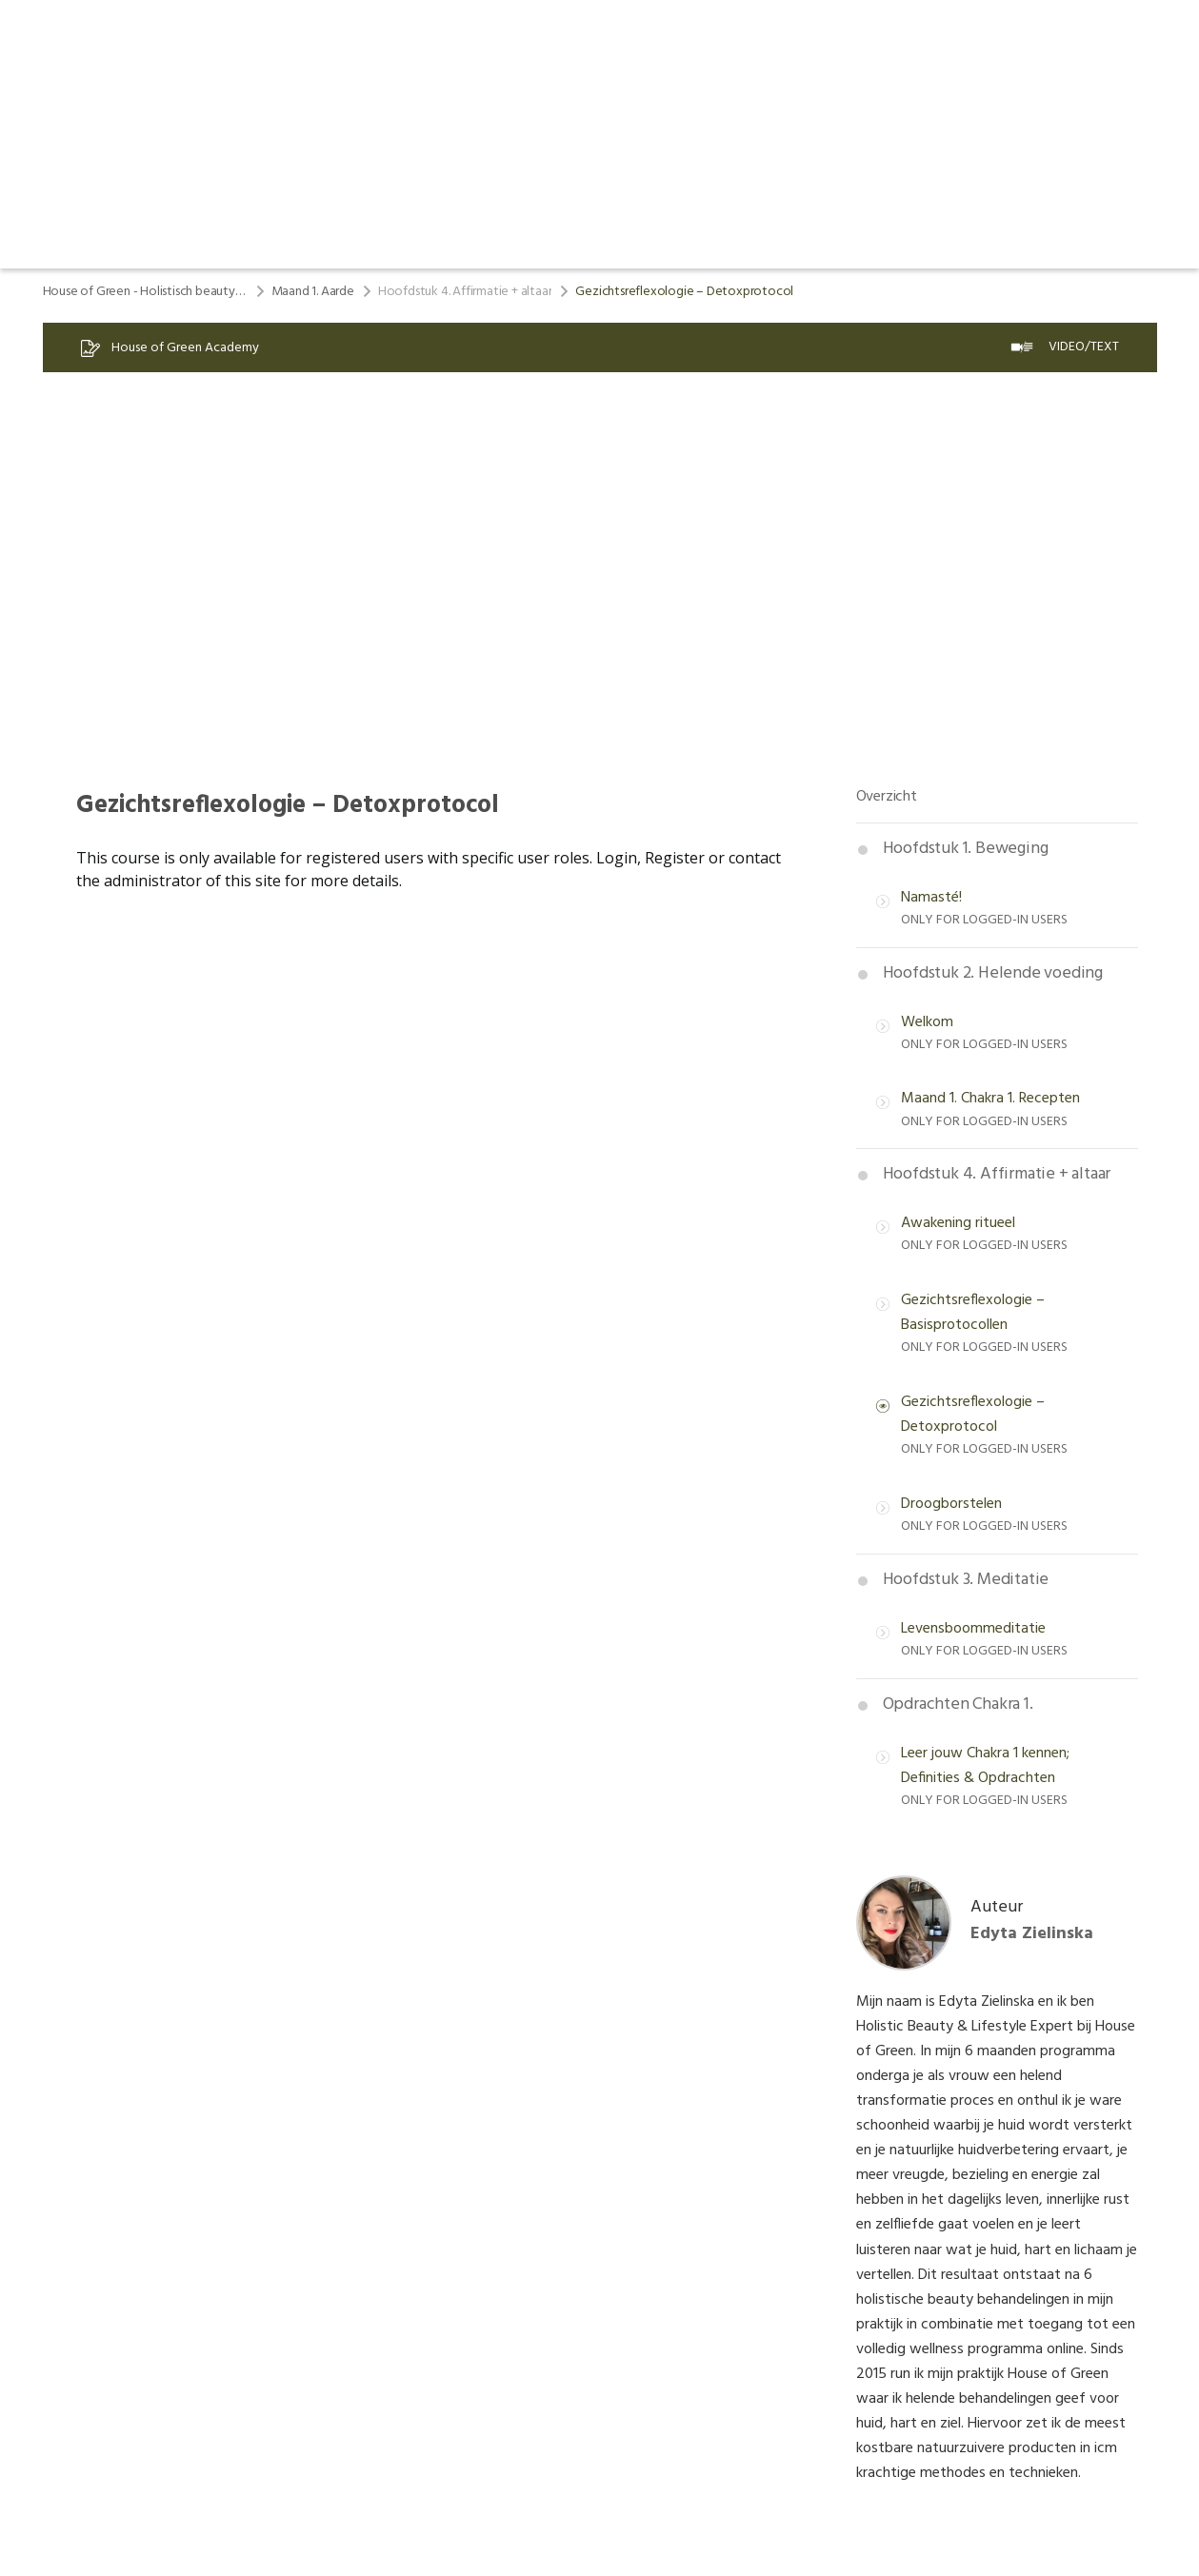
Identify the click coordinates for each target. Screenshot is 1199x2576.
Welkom (927, 1022)
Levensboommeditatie (973, 1628)
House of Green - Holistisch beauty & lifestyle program (145, 292)
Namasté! (931, 897)
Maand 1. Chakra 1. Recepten (990, 1098)
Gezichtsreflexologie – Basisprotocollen (973, 1313)
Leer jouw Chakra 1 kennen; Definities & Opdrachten (985, 1766)
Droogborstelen (951, 1504)
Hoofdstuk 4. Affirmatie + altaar (465, 292)
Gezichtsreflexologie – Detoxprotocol (973, 1414)
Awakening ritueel (958, 1223)
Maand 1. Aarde (312, 292)
